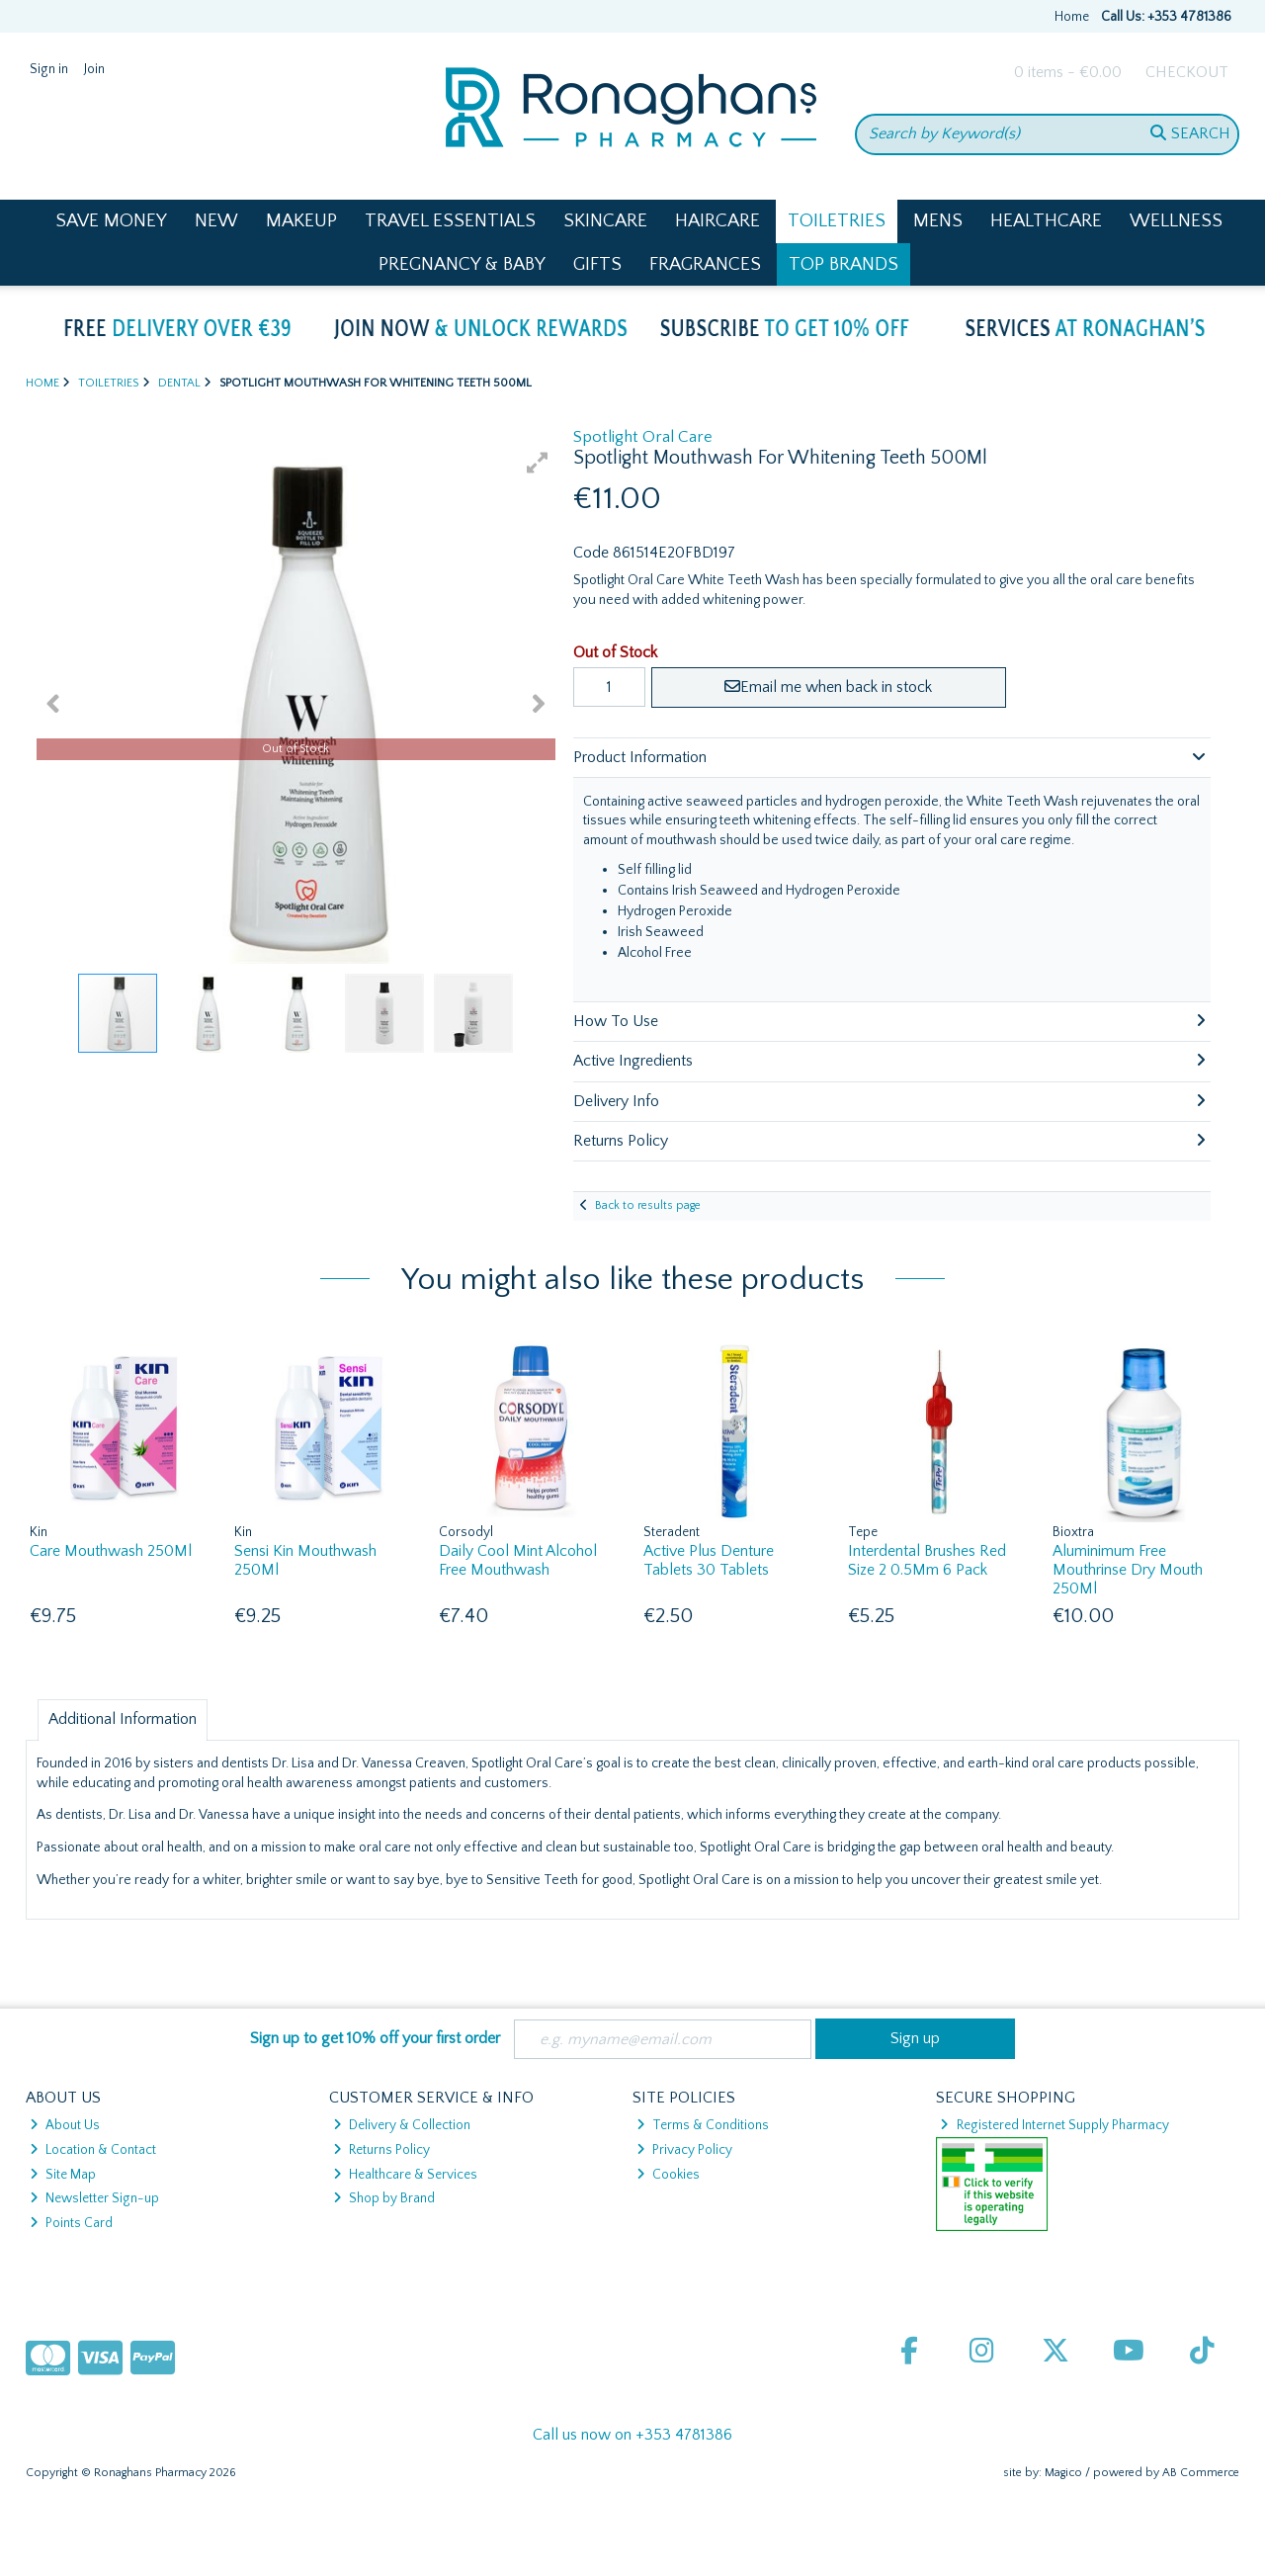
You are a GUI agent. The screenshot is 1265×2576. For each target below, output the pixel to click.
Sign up (915, 2038)
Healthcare (1046, 221)
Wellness (1176, 221)
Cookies (668, 2175)
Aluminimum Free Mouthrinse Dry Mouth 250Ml (1128, 1569)
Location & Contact (93, 2150)
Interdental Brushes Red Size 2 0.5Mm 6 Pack (927, 1560)
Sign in (49, 69)
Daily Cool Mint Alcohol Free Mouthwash (518, 1560)
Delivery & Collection (401, 2125)
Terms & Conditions (702, 2125)
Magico (1063, 2472)
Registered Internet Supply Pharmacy (1054, 2125)
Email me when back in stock (828, 687)
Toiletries (837, 221)
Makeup (301, 221)
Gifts (597, 264)
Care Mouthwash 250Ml (111, 1551)
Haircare (717, 221)
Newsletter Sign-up (94, 2198)
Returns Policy (381, 2150)
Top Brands (843, 264)
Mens (938, 221)
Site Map (63, 2175)
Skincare (605, 221)
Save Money (111, 221)
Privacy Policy (684, 2150)
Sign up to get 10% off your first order (375, 2038)
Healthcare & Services (405, 2175)
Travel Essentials (450, 221)
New (216, 221)
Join (94, 69)
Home (1071, 17)
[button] (537, 462)
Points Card (71, 2223)
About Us (65, 2125)
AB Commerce (1200, 2472)
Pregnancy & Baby (462, 264)
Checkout (1186, 72)
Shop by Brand (384, 2198)
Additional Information (122, 1719)
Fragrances (705, 264)
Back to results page (648, 1205)
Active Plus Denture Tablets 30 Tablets (708, 1560)
